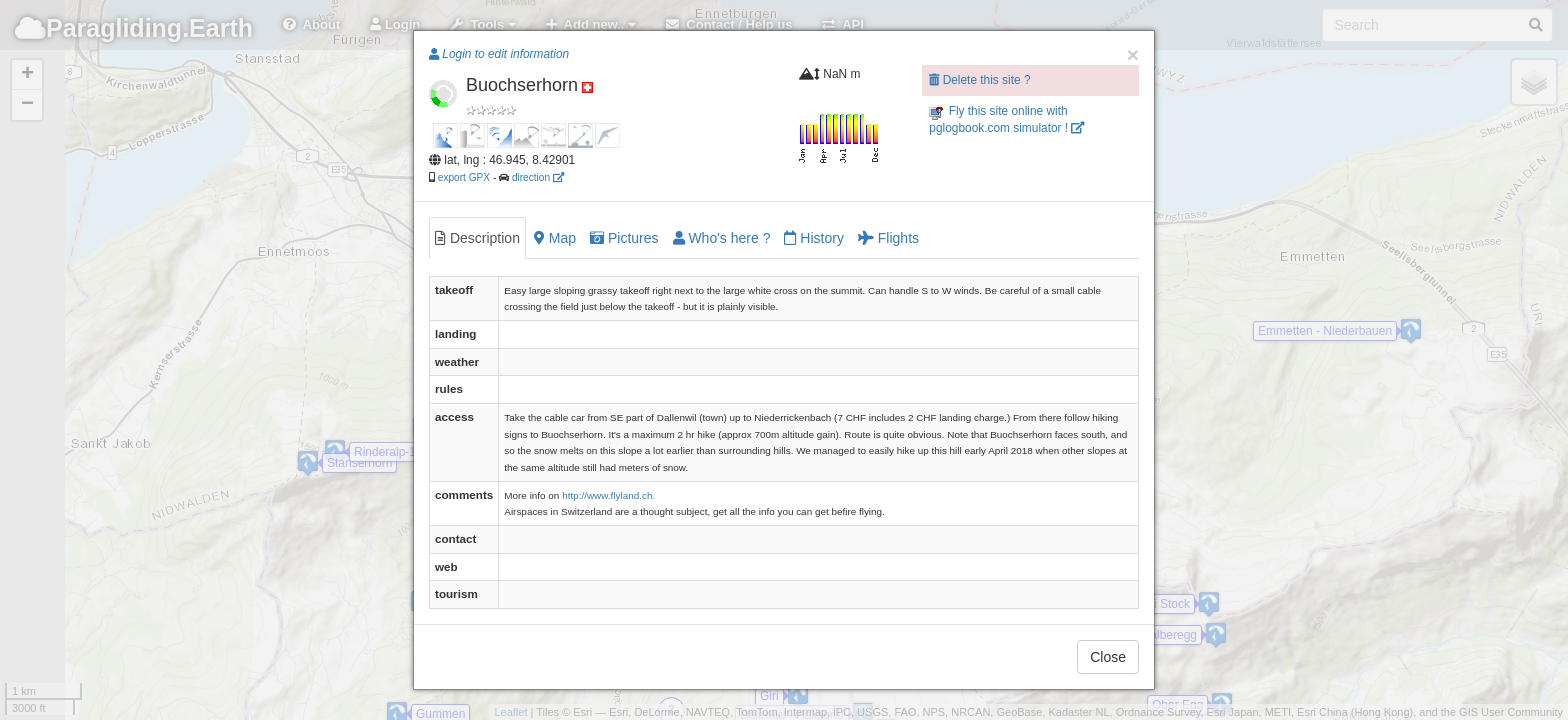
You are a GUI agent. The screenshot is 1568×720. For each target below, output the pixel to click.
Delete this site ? (979, 80)
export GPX (464, 177)
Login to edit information (499, 54)
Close (1108, 657)
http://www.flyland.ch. (608, 495)
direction (538, 177)
